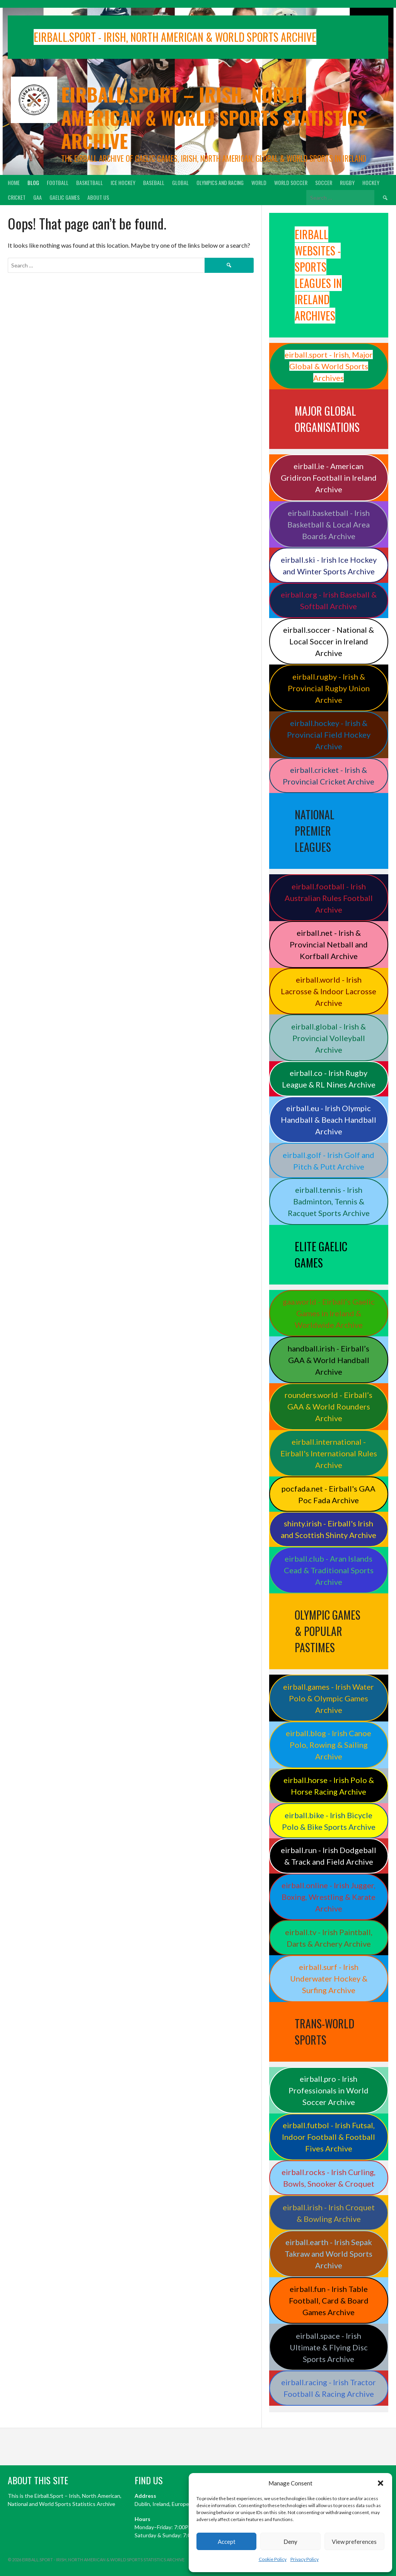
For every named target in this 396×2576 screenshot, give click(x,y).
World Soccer (290, 182)
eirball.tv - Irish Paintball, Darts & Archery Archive (328, 1937)
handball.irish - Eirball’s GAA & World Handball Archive (328, 1360)
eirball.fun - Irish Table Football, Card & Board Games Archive (329, 2300)
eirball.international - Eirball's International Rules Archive (328, 1453)
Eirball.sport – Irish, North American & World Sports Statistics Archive (214, 117)
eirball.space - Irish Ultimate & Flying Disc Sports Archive (329, 2347)
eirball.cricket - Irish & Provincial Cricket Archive (328, 775)
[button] (380, 2483)
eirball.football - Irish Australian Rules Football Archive (329, 898)
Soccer (323, 182)
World (258, 182)
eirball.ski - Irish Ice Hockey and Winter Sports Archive (329, 565)
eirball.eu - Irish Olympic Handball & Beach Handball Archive (328, 1119)
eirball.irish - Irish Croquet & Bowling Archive (329, 2213)
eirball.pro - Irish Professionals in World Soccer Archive (328, 2090)
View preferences (354, 2541)
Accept (227, 2541)
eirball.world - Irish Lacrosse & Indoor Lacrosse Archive (328, 991)
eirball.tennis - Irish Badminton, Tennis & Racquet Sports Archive (329, 1201)
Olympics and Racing (220, 182)
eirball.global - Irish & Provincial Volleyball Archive (328, 1038)
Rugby (347, 182)
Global (180, 182)
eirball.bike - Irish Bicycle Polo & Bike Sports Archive (329, 1820)
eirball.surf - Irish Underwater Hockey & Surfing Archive (328, 1978)
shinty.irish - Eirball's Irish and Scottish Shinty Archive (328, 1529)
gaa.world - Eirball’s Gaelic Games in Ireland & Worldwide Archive (329, 1313)
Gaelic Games (65, 197)
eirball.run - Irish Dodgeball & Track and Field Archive (328, 1855)
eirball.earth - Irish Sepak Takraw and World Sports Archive (328, 2253)
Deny (290, 2541)
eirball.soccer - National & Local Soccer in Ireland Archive (328, 641)
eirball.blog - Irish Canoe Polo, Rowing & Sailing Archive (328, 1744)
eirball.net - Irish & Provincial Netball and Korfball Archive (329, 944)
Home (14, 182)
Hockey (370, 182)
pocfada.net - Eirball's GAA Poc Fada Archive (329, 1494)
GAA (37, 197)
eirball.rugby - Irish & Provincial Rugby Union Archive (329, 688)
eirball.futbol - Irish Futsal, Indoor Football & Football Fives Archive (328, 2136)
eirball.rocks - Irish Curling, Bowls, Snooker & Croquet (329, 2177)
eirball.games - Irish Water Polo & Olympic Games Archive (328, 1698)
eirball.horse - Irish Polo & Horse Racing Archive (328, 1785)
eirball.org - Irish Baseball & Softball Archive (329, 600)
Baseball (153, 182)
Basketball (89, 182)
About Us (98, 197)
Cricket (17, 197)
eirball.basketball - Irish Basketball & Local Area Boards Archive (328, 524)
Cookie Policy (273, 2559)
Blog (33, 182)
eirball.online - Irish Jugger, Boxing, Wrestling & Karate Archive (329, 1897)
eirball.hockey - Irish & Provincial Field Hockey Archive (328, 734)
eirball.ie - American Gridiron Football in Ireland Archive (329, 477)
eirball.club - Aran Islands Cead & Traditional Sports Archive (329, 1570)
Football (57, 182)
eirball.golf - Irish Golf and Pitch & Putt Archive (328, 1160)
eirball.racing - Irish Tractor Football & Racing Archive (328, 2387)
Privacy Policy (304, 2559)
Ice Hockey (123, 182)
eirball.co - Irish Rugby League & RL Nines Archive (329, 1078)
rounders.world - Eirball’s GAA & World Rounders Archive (328, 1406)
